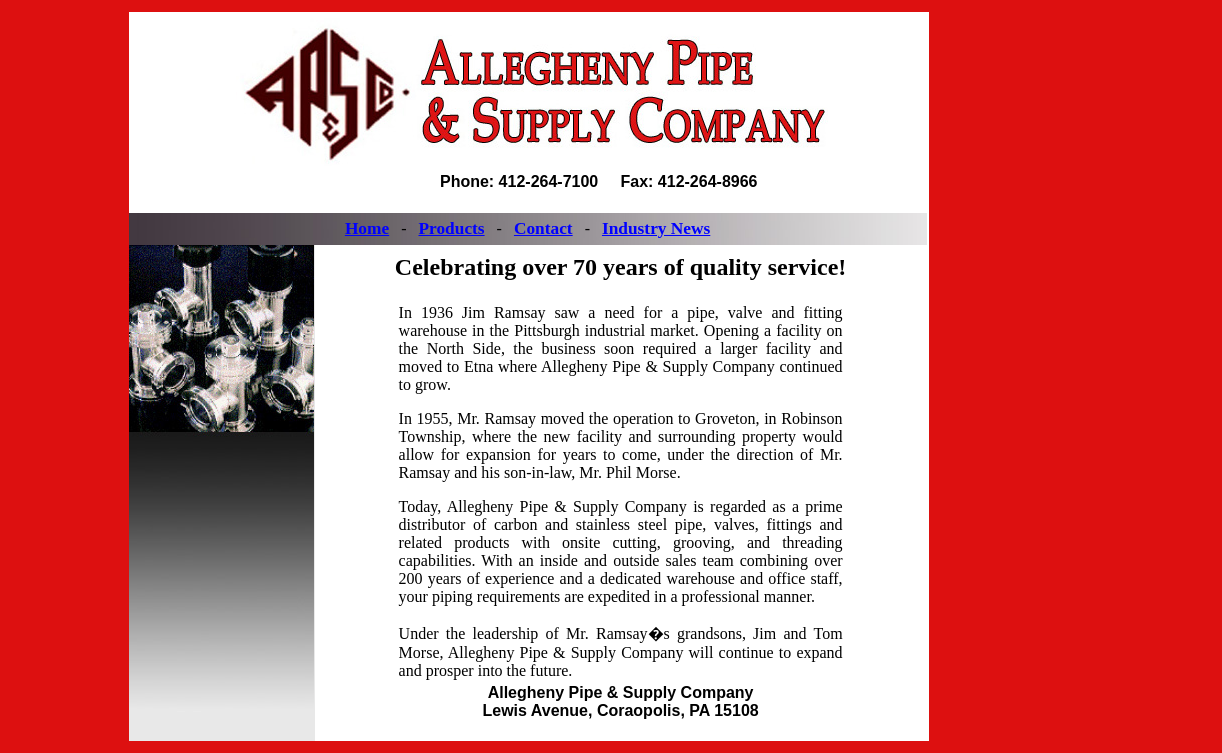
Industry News (656, 228)
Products (451, 228)
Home (367, 228)
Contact (543, 228)
